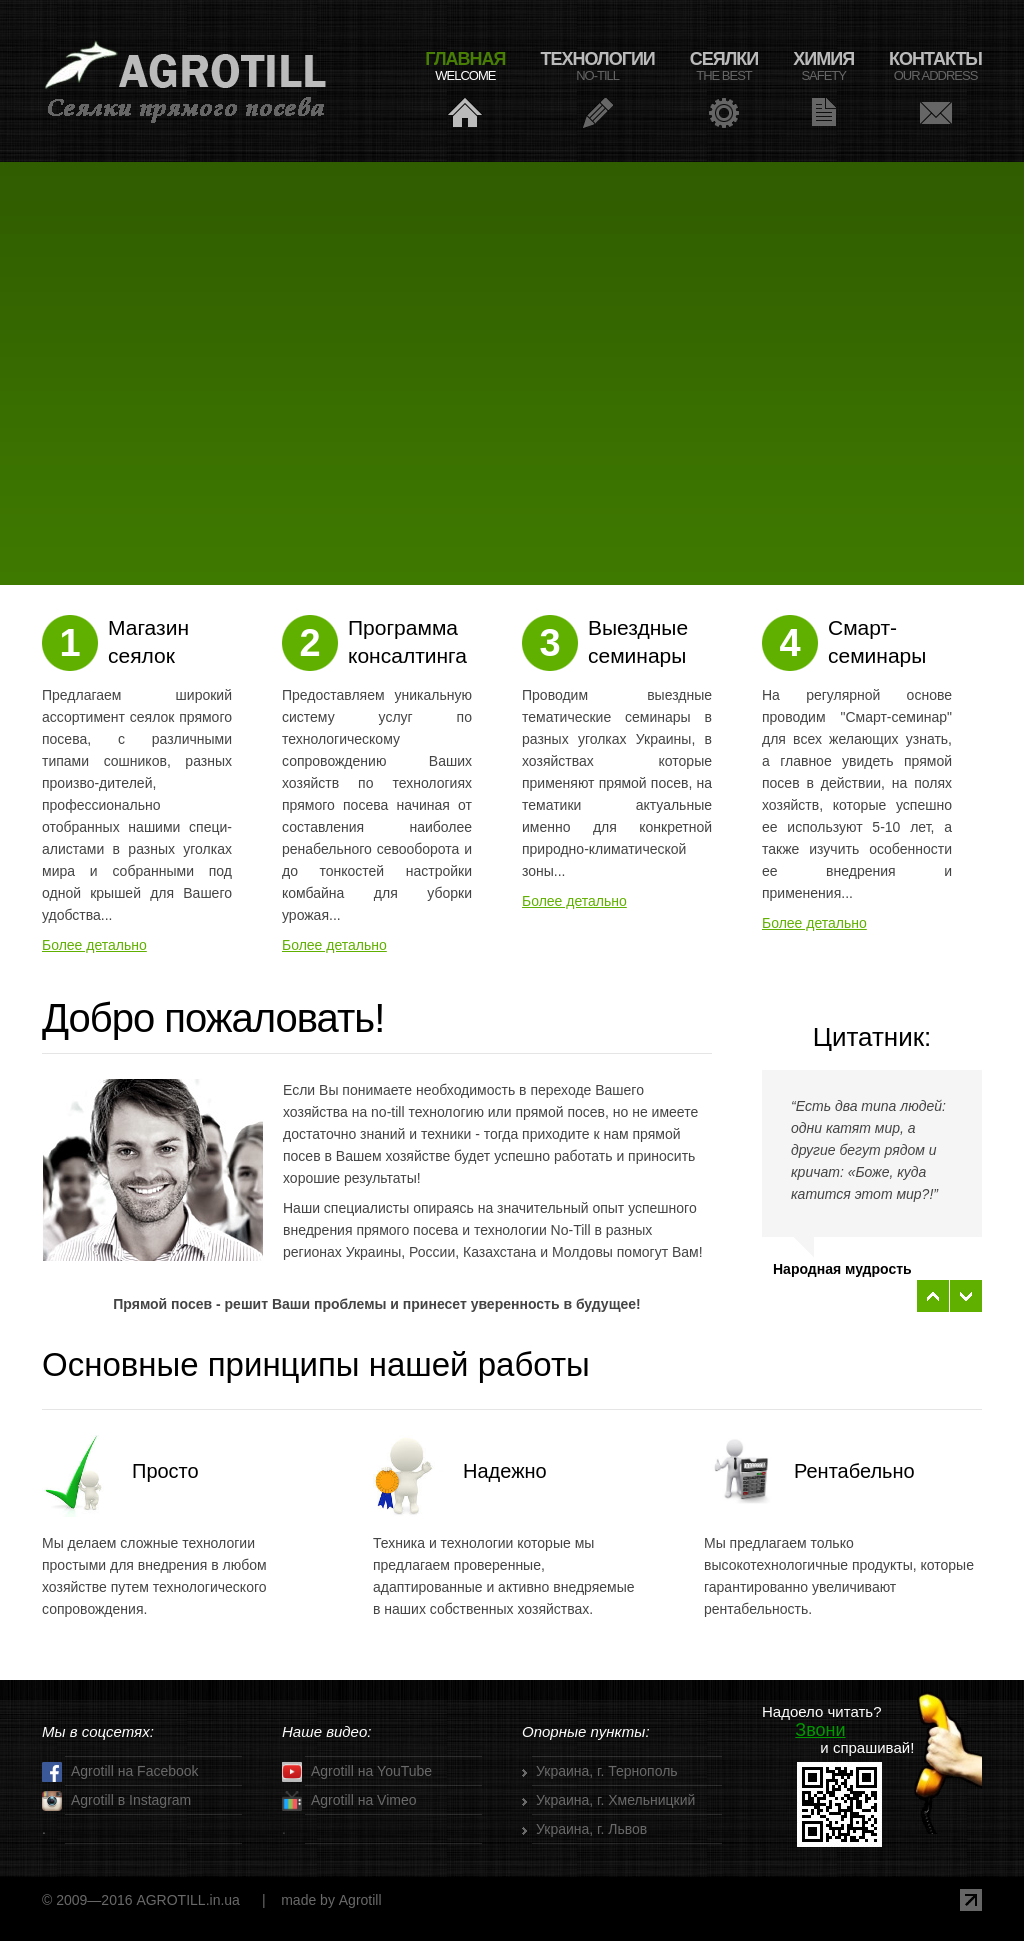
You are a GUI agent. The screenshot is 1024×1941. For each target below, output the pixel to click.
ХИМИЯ (823, 66)
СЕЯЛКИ (724, 66)
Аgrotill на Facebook (120, 1772)
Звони (820, 1730)
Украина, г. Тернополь (607, 1771)
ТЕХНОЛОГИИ (598, 66)
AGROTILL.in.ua (188, 1900)
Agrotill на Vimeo (349, 1801)
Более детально (94, 945)
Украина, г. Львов (591, 1829)
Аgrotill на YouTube (357, 1772)
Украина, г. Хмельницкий (615, 1800)
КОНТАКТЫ (935, 66)
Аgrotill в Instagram (116, 1801)
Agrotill (186, 81)
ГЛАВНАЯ (465, 66)
